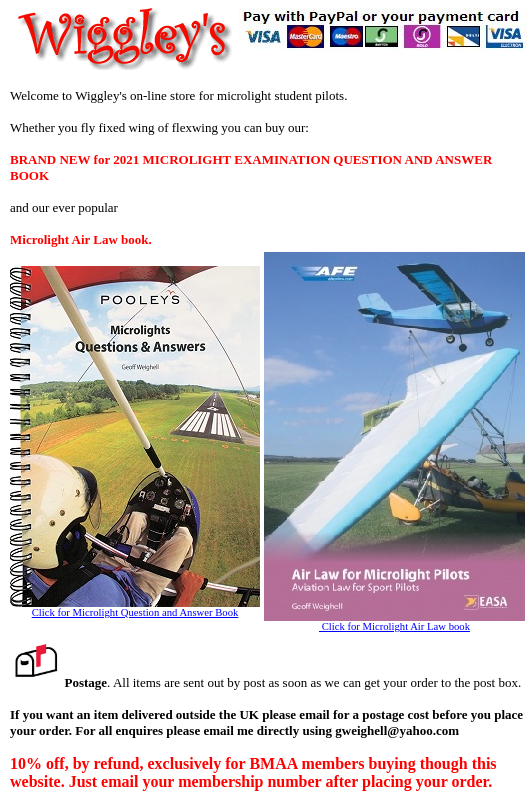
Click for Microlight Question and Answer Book (135, 612)
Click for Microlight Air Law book (394, 622)
